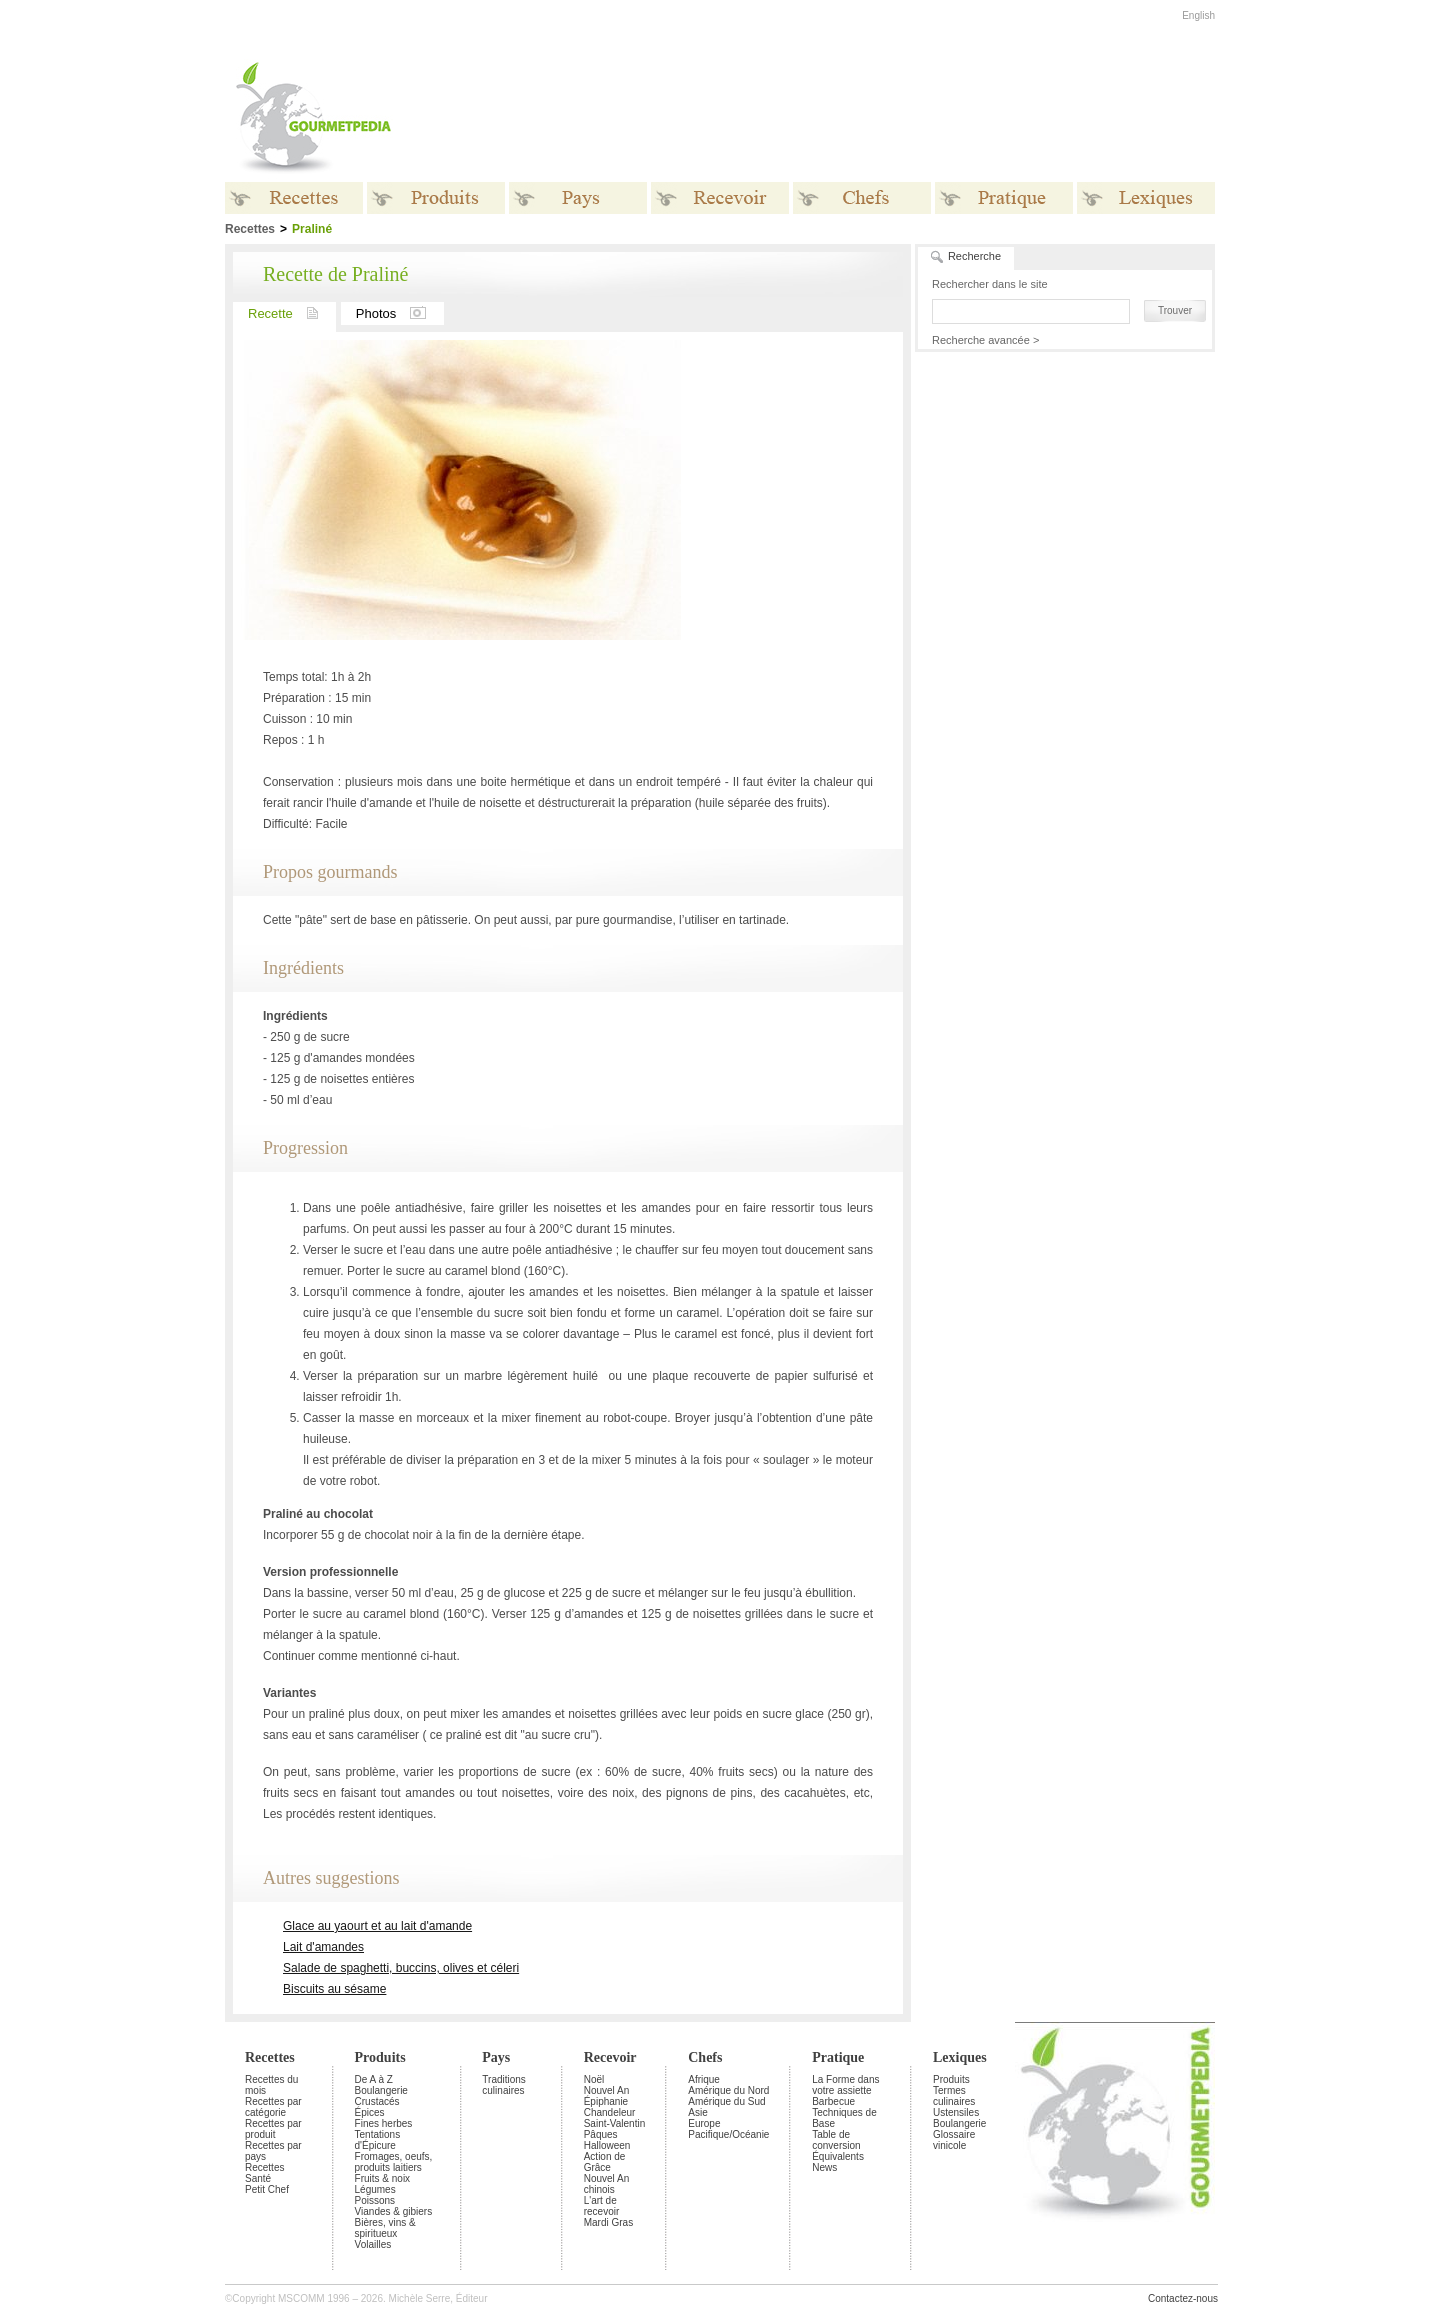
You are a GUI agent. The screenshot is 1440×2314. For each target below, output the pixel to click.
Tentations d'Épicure (378, 2140)
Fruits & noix (383, 2178)
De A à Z (374, 2079)
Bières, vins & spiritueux (385, 2228)
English (1198, 15)
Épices (370, 2112)
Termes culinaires (954, 2096)
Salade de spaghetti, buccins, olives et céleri (401, 1968)
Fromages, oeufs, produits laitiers (394, 2162)
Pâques (601, 2134)
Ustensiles (956, 2112)
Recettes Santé (264, 2173)
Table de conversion (836, 2140)
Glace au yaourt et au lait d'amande (377, 1926)
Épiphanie (606, 2101)
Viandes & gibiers (394, 2211)
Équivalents (838, 2156)
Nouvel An (607, 2090)
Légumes (375, 2189)
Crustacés (377, 2101)
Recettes (270, 2057)
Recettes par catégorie (273, 2107)
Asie (697, 2112)
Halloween (607, 2145)
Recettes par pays (273, 2151)
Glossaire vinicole (954, 2140)
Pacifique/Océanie (728, 2134)
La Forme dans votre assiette (845, 2085)
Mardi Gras (608, 2222)
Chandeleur (610, 2112)
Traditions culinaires (504, 2085)
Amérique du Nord (728, 2090)
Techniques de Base (844, 2118)
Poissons (375, 2200)
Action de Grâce (605, 2162)
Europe (704, 2123)
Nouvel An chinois (607, 2184)
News (824, 2167)
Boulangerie (381, 2090)
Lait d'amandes (323, 1947)
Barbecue (833, 2101)
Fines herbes (384, 2123)
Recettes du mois (271, 2085)
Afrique (704, 2079)
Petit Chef (267, 2189)
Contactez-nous (1183, 2298)
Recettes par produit (273, 2129)
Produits (380, 2057)
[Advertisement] (845, 118)
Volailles (373, 2244)
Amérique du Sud (726, 2101)
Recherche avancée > (985, 340)
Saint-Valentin (615, 2123)
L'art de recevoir (602, 2206)
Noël (594, 2079)
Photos (400, 313)
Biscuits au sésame (334, 1989)
